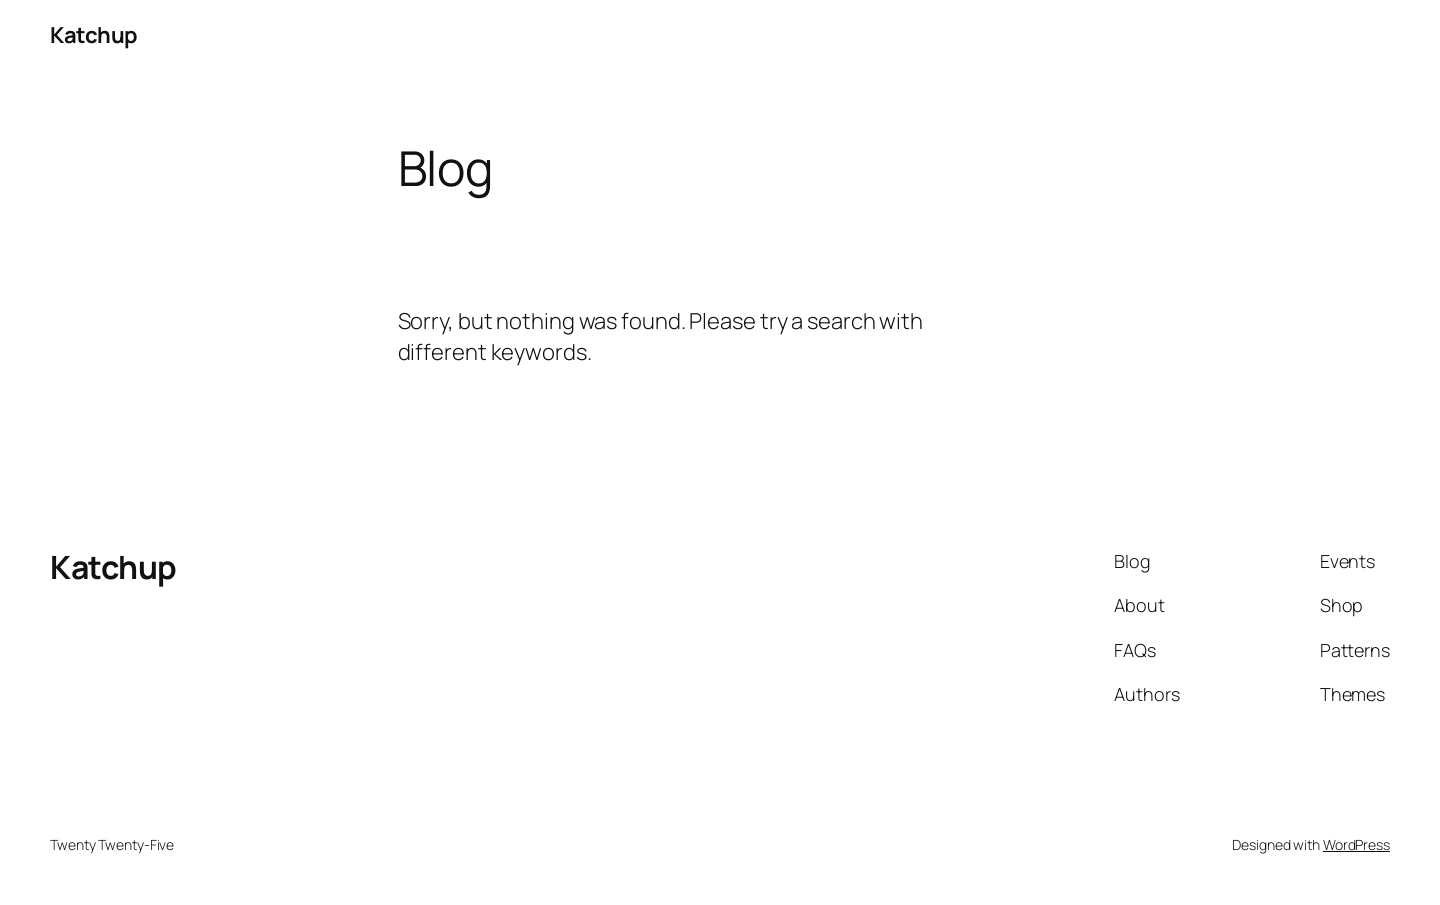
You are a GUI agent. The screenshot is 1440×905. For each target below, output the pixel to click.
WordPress (1356, 844)
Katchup (94, 35)
